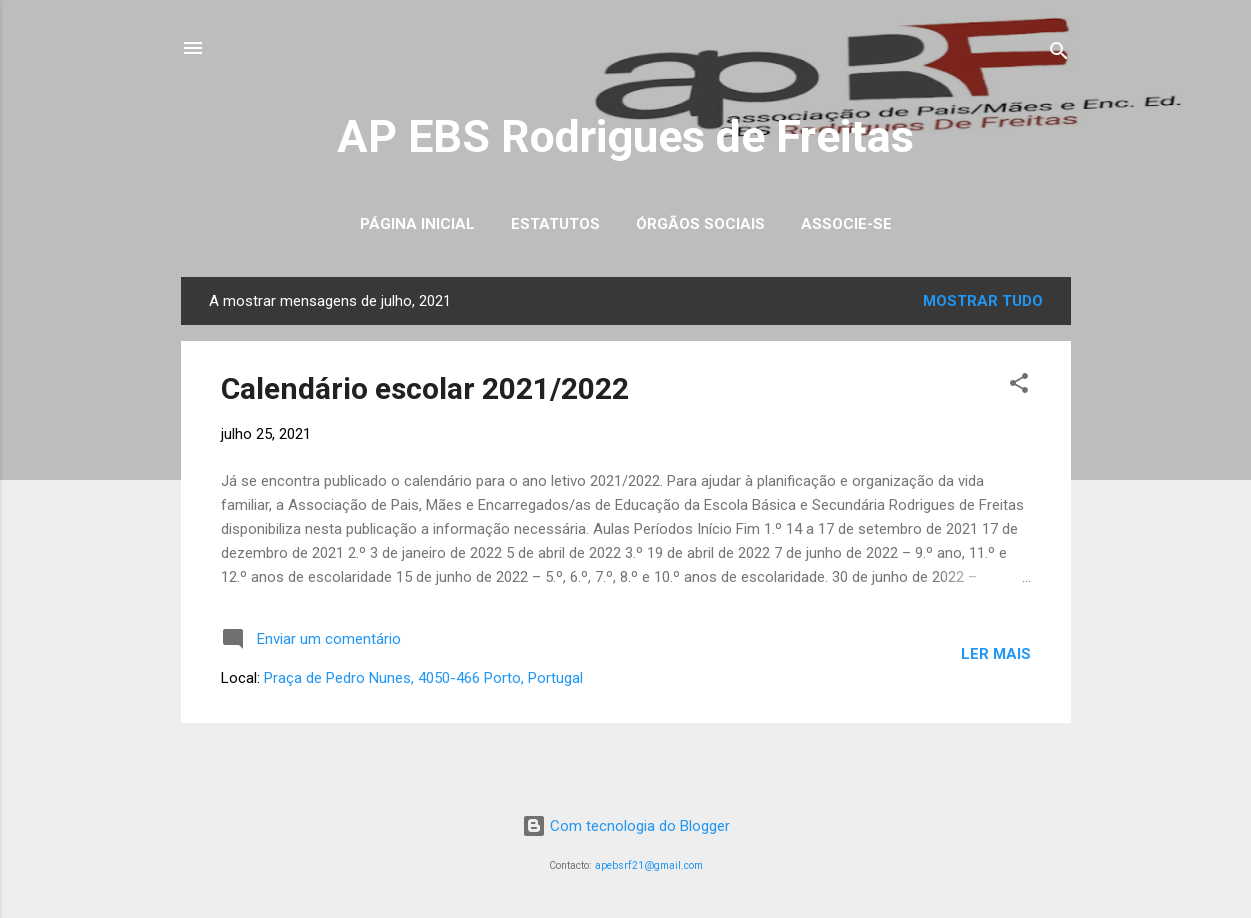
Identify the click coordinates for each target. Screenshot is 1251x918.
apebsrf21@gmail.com (649, 865)
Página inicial (417, 224)
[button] (1019, 386)
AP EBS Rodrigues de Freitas (625, 136)
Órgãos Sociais (700, 224)
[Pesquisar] (1059, 54)
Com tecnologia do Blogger (626, 826)
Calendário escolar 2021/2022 (425, 388)
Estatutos (555, 224)
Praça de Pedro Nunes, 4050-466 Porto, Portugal (423, 678)
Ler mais (996, 654)
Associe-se (846, 224)
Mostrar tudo (983, 301)
